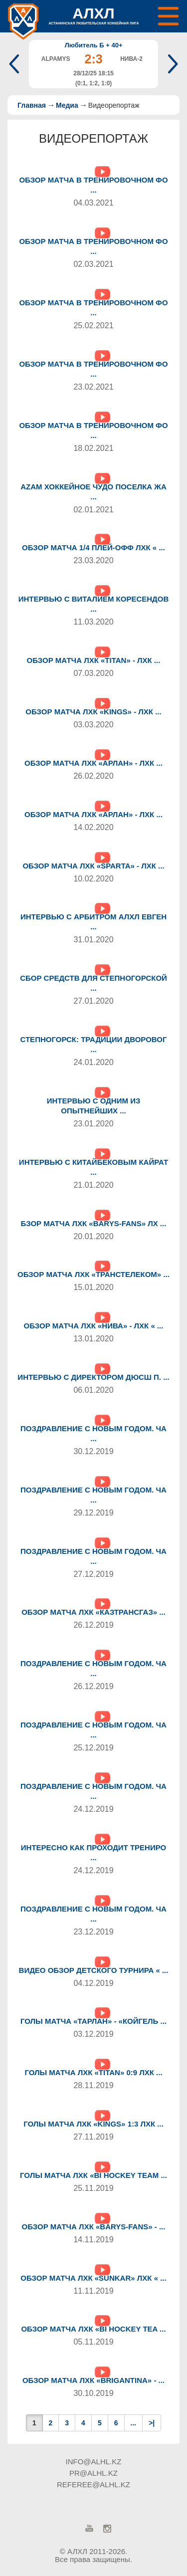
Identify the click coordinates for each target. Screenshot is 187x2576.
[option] (93, 64)
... (134, 2423)
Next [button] (171, 63)
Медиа (67, 105)
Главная (31, 105)
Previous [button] (16, 63)
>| (152, 2423)
